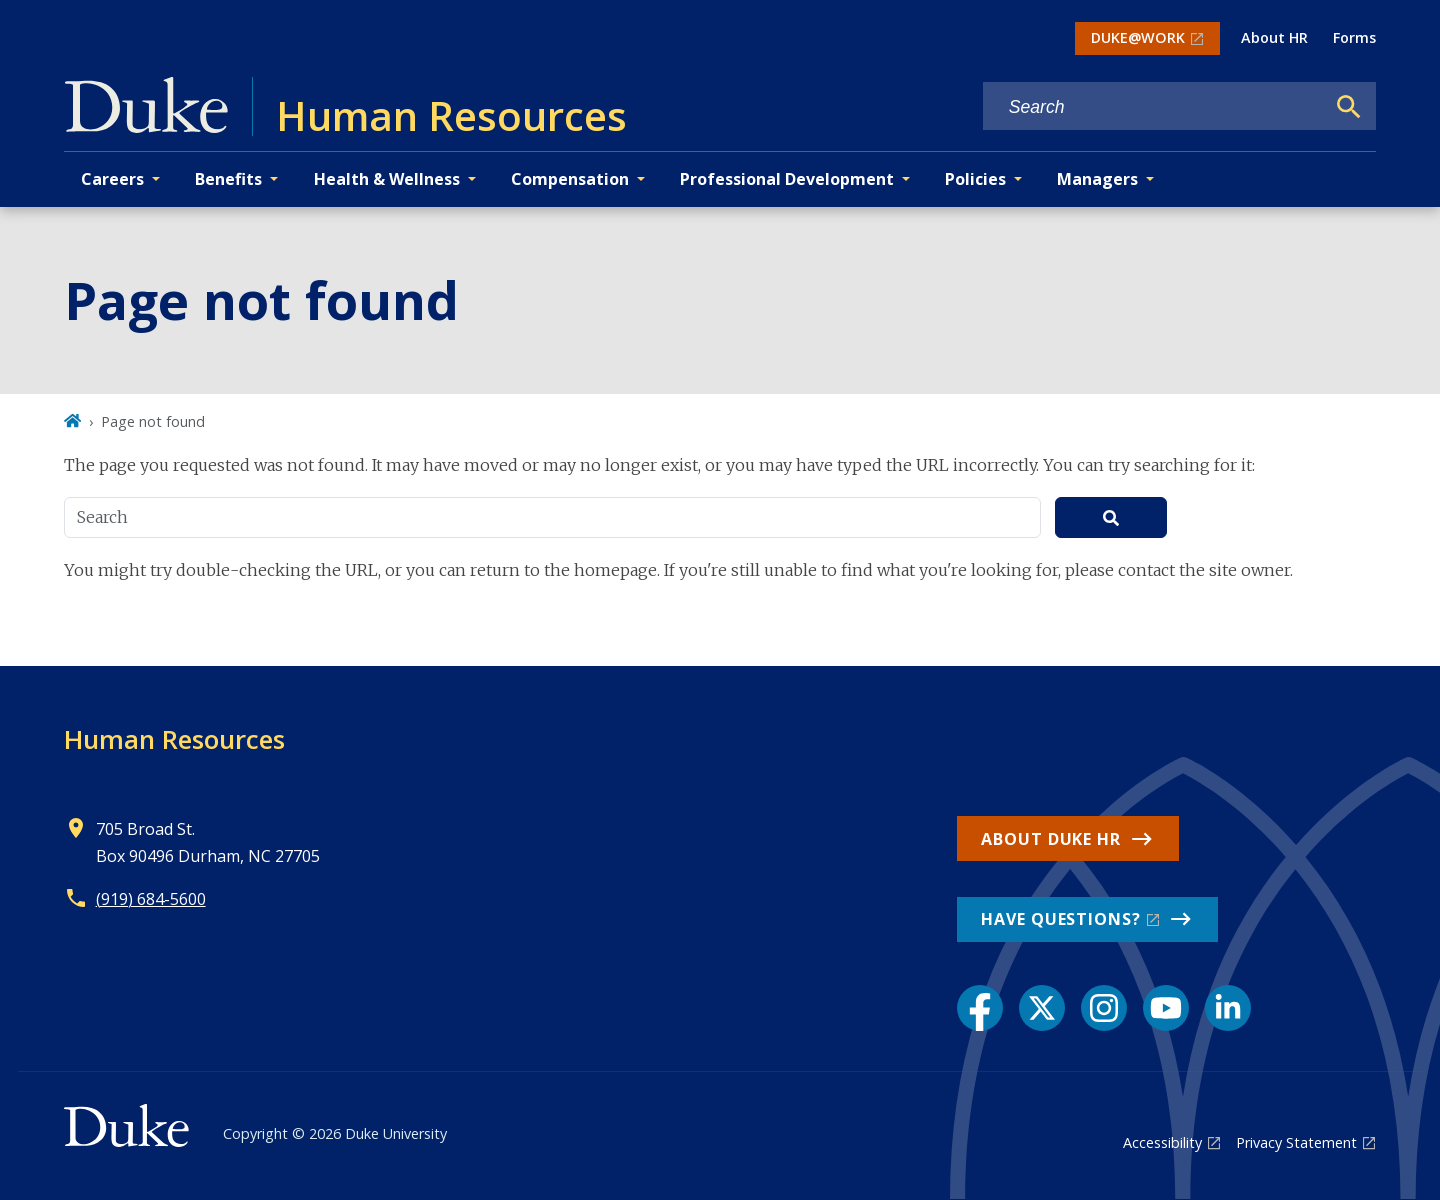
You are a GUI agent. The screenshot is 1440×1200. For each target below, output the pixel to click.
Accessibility (1162, 1142)
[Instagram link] (1104, 1008)
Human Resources (174, 739)
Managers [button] (1097, 179)
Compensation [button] (570, 179)
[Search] (1349, 107)
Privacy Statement (1296, 1142)
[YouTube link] (1166, 1008)
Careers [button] (112, 179)
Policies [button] (975, 179)
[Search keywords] (1154, 107)
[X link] (1042, 1008)
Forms (1354, 37)
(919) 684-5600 (151, 899)
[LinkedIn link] (1228, 1008)
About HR (1274, 37)
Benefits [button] (228, 179)
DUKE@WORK (1138, 37)
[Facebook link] (980, 1008)
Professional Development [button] (787, 179)
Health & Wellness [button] (387, 179)
